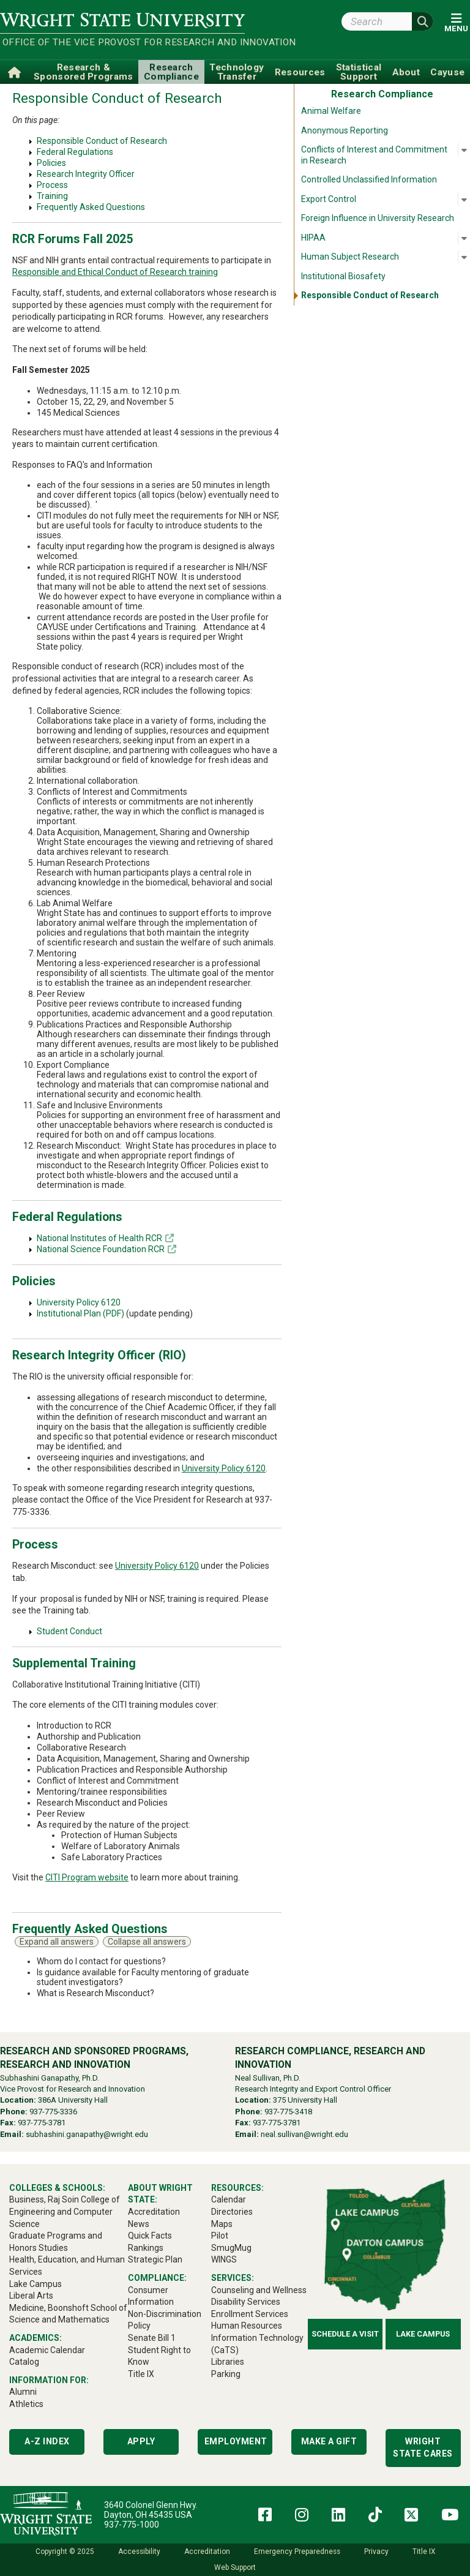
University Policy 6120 (79, 1302)
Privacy (376, 2551)
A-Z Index (47, 2441)
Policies (51, 163)
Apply (141, 2441)
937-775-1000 (131, 2524)
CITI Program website (87, 1877)
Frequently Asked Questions (91, 207)
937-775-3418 (288, 2111)
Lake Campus (423, 2333)
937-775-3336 (53, 2111)
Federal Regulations (75, 152)
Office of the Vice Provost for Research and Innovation (123, 42)
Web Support (235, 2567)
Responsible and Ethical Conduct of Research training (115, 272)
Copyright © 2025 (64, 2551)
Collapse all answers (147, 1942)
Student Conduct (69, 1631)
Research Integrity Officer (86, 174)
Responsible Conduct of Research (102, 141)
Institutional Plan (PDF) (80, 1313)
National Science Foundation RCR (101, 1249)
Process (52, 185)
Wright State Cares (423, 2447)
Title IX (423, 2551)
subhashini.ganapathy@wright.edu (87, 2134)
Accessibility (139, 2551)
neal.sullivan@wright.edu (304, 2134)
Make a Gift (329, 2441)
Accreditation (207, 2551)
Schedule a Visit (345, 2333)
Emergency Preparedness (297, 2551)
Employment (235, 2441)
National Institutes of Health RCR (99, 1238)
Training (52, 196)
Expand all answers (57, 1942)
